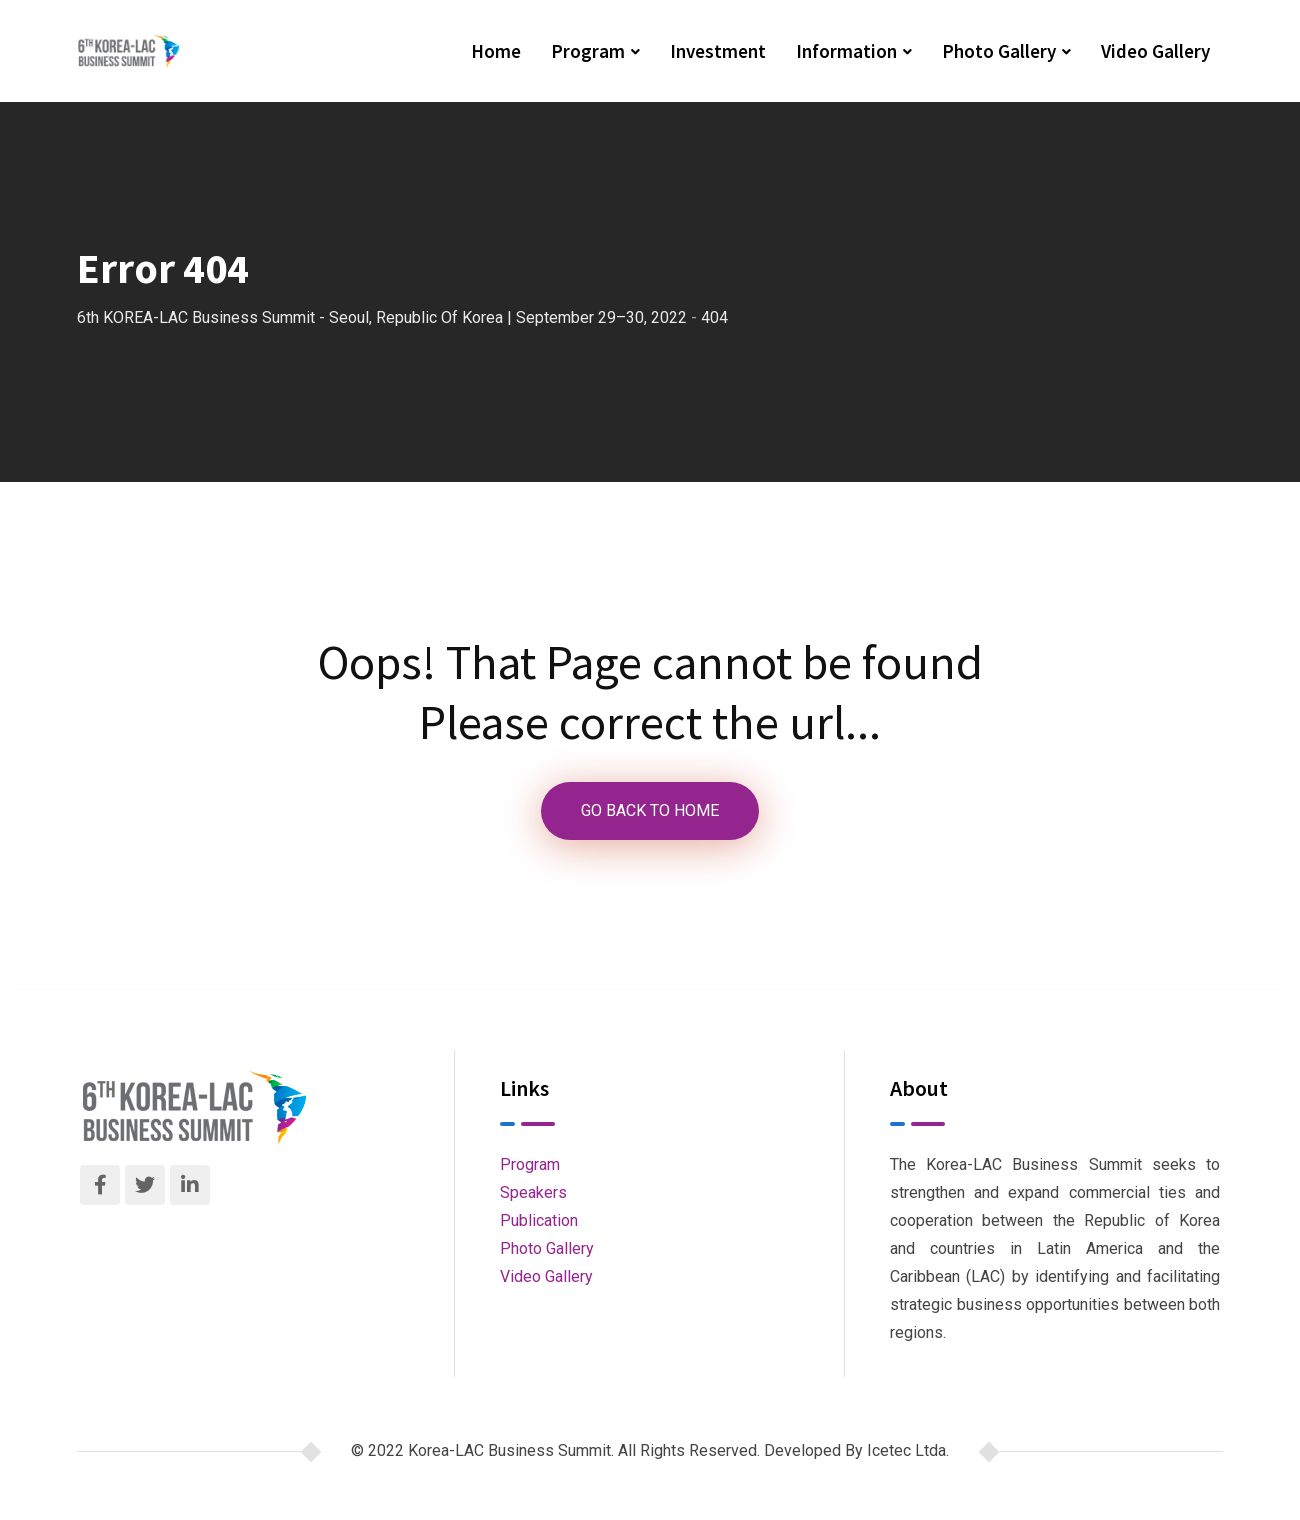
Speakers (533, 1192)
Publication (539, 1220)
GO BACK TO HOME (650, 810)
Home (496, 51)
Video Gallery (1155, 51)
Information (846, 51)
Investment (718, 51)
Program (588, 51)
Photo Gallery (999, 51)
